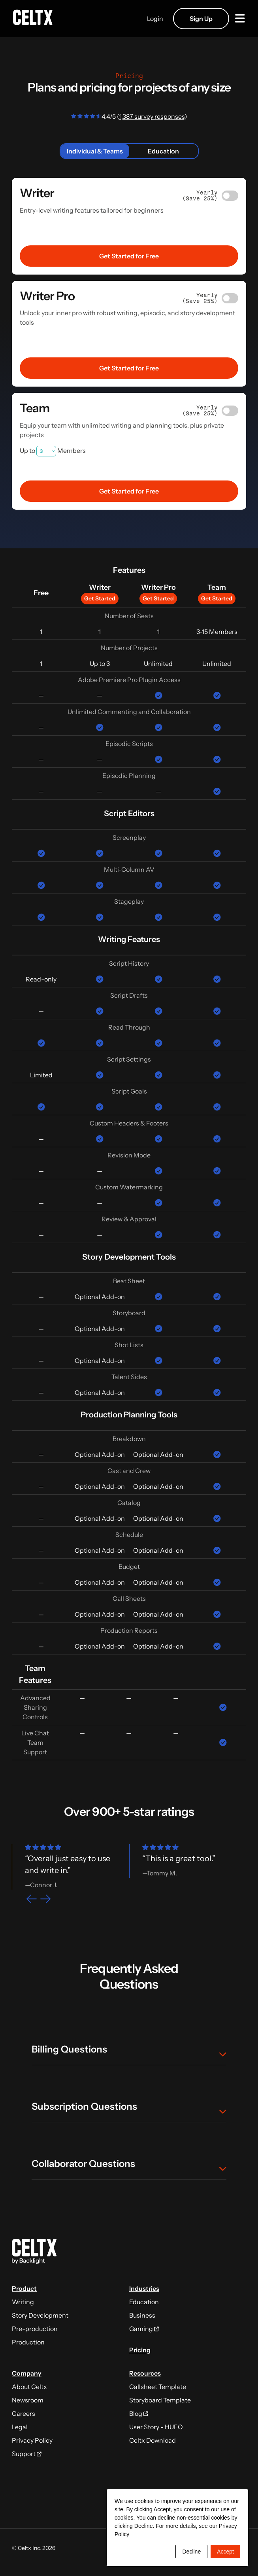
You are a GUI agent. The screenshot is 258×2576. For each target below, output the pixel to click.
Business (142, 2315)
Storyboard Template (160, 2400)
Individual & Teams (95, 151)
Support (26, 2454)
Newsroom (27, 2400)
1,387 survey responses (152, 116)
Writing (23, 2302)
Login (152, 18)
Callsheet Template (157, 2387)
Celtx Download (152, 2440)
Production (28, 2342)
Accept (225, 2551)
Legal (20, 2427)
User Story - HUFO (156, 2427)
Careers (23, 2413)
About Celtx (29, 2387)
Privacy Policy (32, 2440)
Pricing (140, 2350)
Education (163, 151)
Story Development (40, 2315)
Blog (138, 2413)
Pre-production (35, 2329)
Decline (191, 2551)
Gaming (144, 2329)
